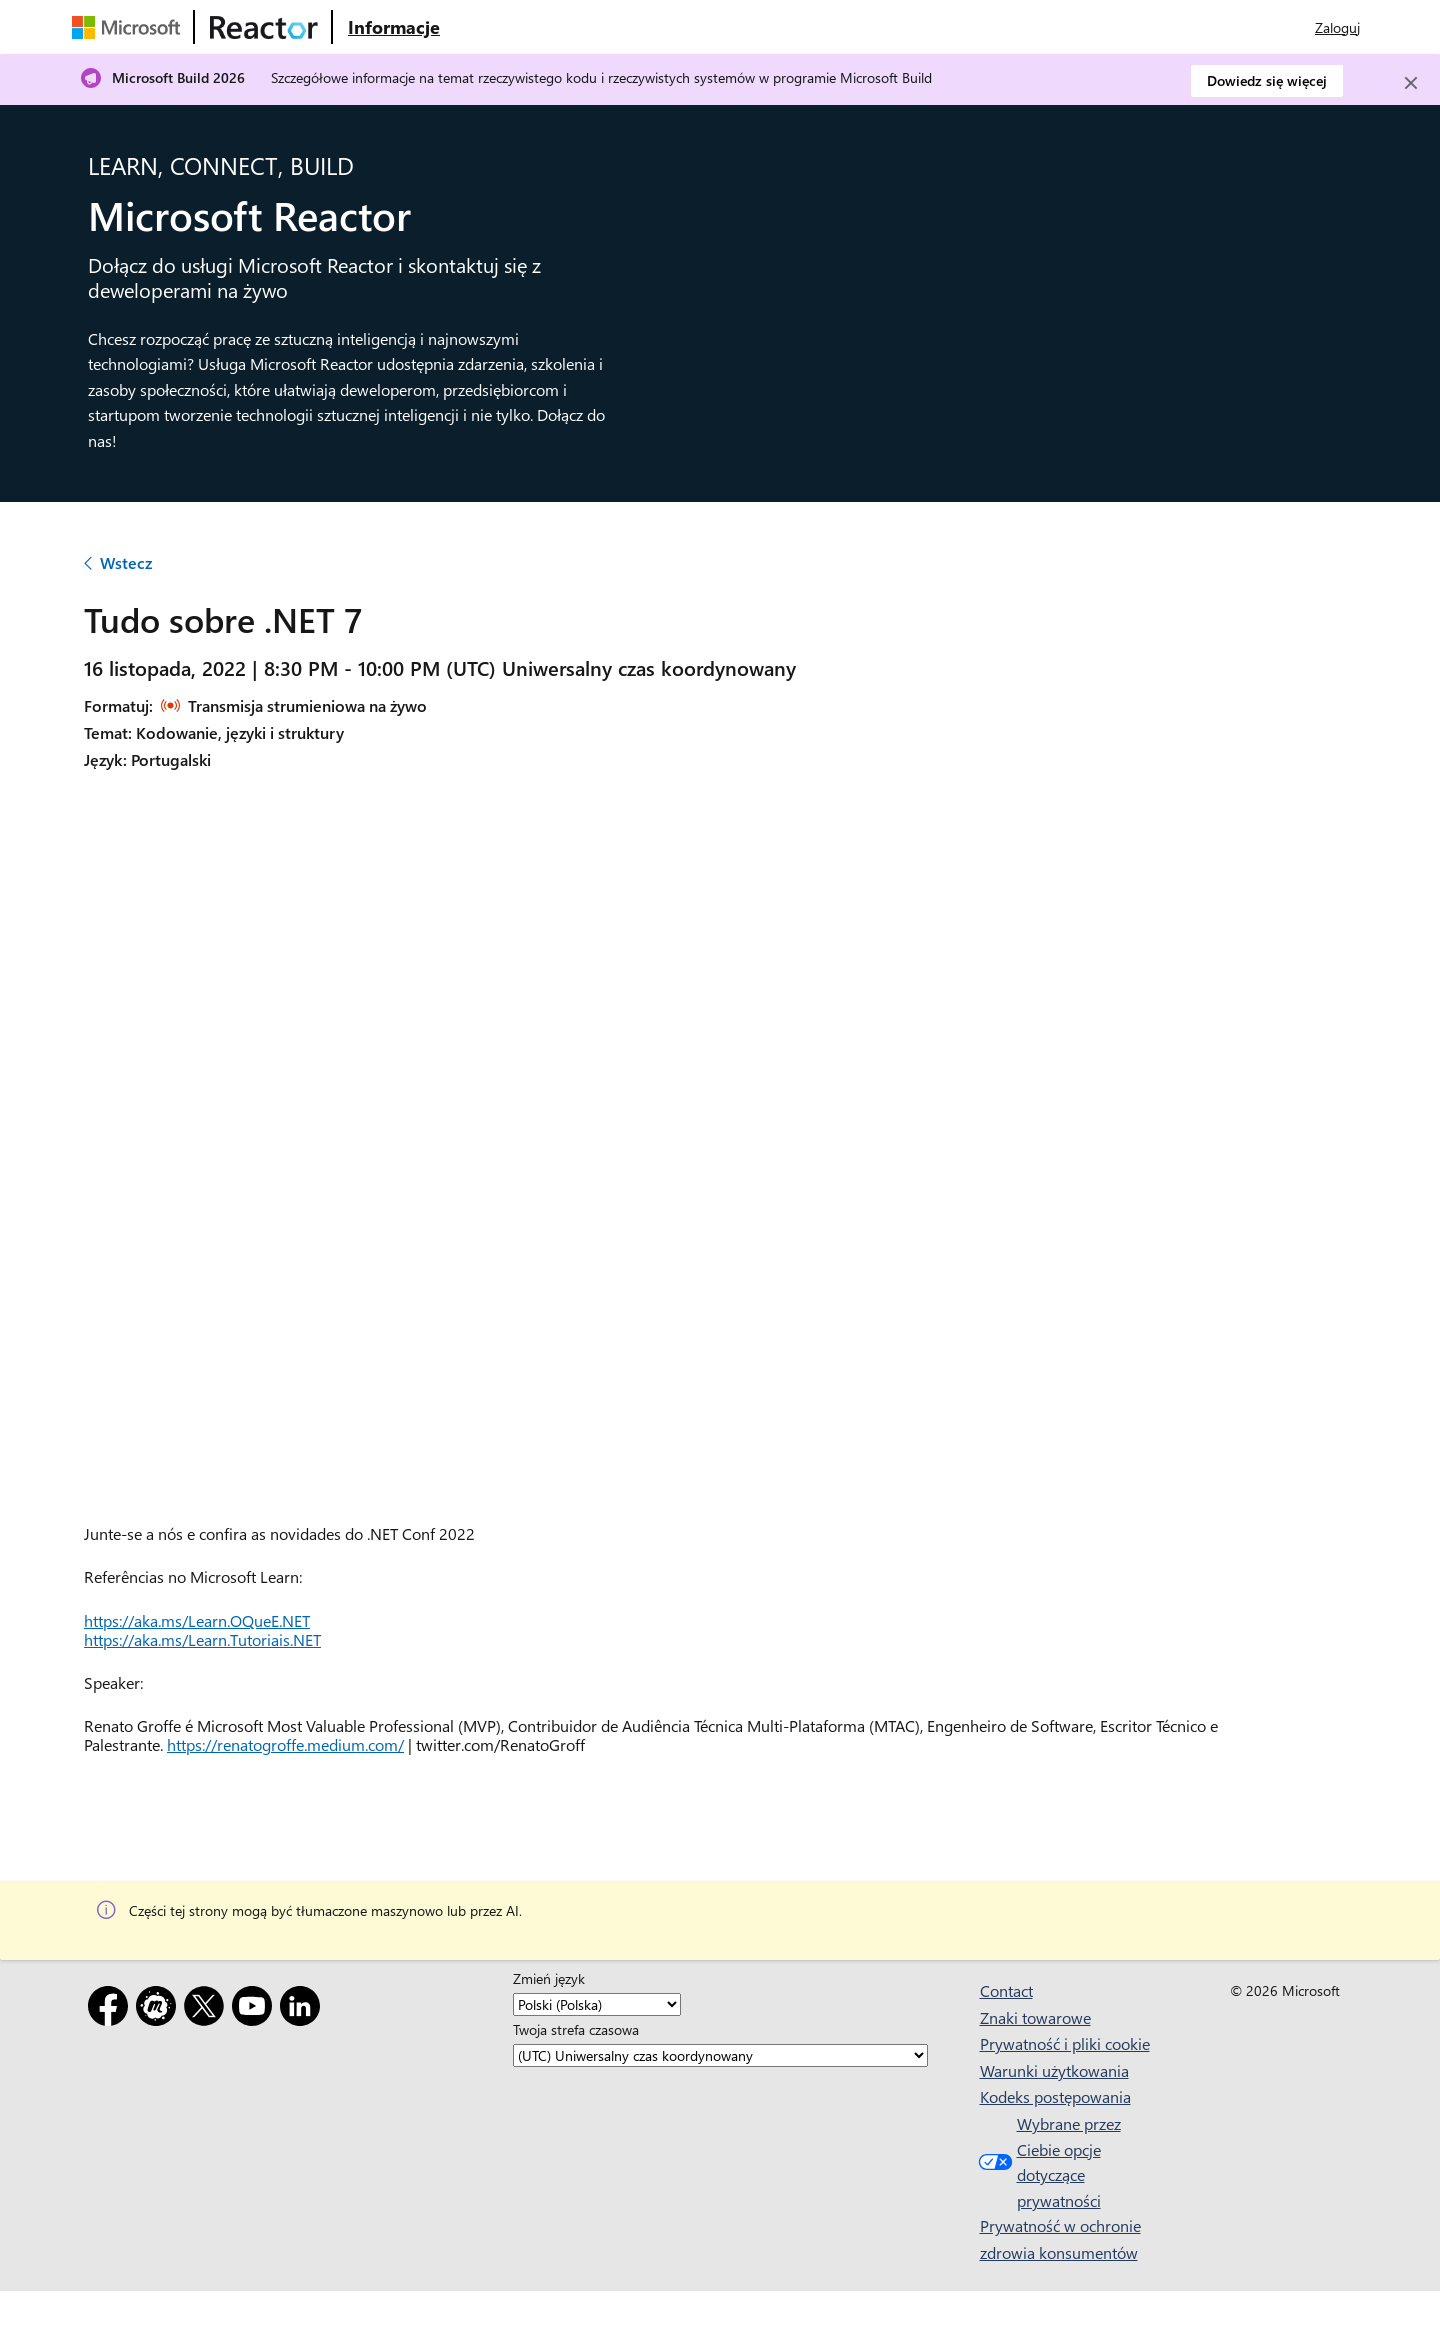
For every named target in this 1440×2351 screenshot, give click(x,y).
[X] (208, 2009)
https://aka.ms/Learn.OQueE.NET (197, 1620)
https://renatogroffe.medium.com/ (285, 1744)
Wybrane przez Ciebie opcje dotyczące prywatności (1047, 2162)
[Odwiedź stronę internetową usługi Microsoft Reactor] (264, 27)
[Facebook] (112, 2009)
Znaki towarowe (1035, 2017)
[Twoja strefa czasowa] (720, 2055)
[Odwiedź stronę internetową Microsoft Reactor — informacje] (394, 27)
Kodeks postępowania (1055, 2096)
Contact (1006, 1990)
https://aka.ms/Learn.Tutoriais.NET (202, 1639)
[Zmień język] (597, 2004)
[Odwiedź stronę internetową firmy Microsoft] (130, 27)
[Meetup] (160, 2009)
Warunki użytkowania (1054, 2070)
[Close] (1411, 83)
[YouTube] (256, 2009)
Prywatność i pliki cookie (1065, 2043)
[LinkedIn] (304, 2009)
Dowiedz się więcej (1267, 80)
